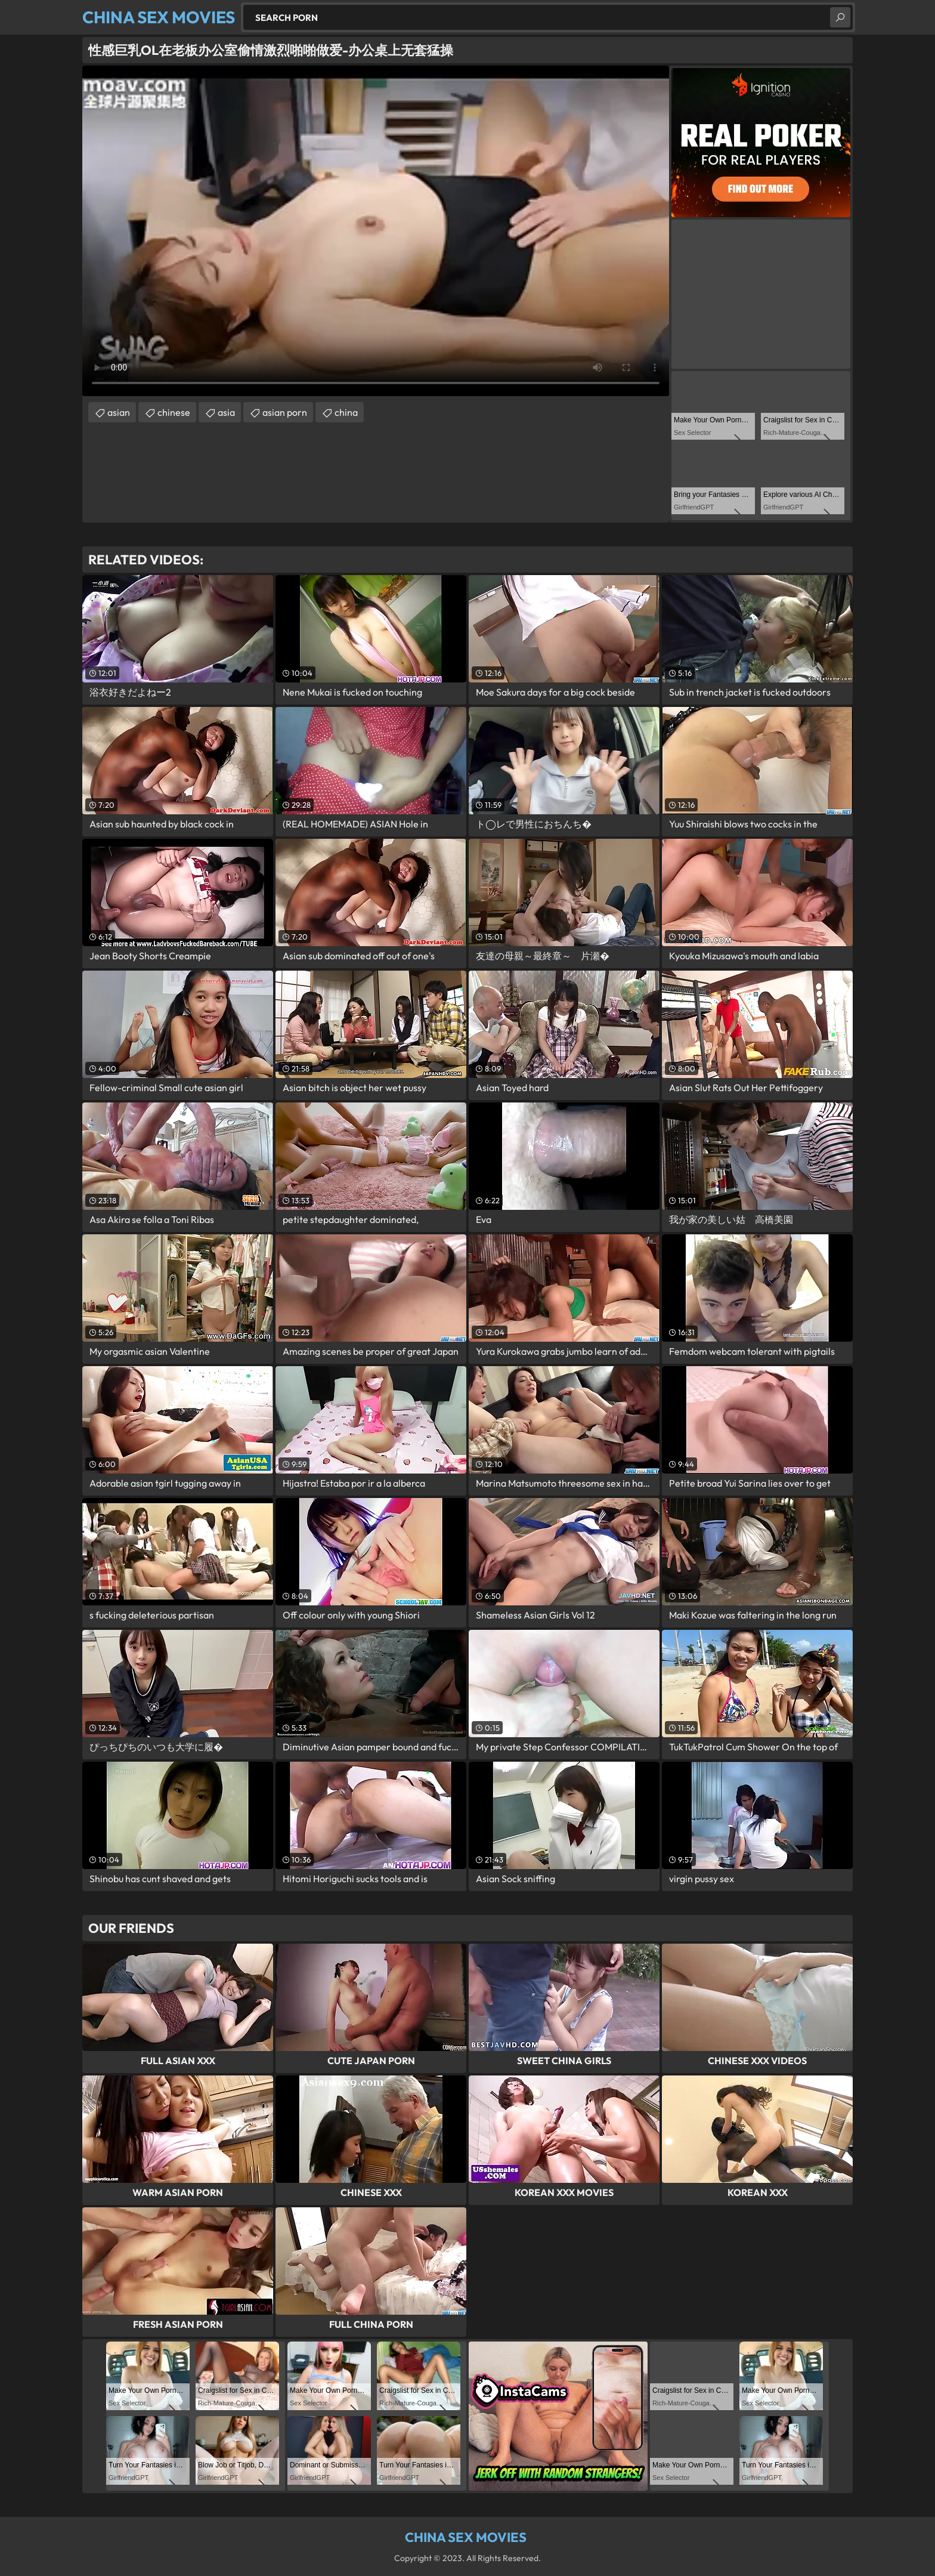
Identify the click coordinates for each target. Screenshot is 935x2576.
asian (118, 412)
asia (226, 412)
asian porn (284, 412)
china (346, 412)
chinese (173, 412)
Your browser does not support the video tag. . (375, 231)
